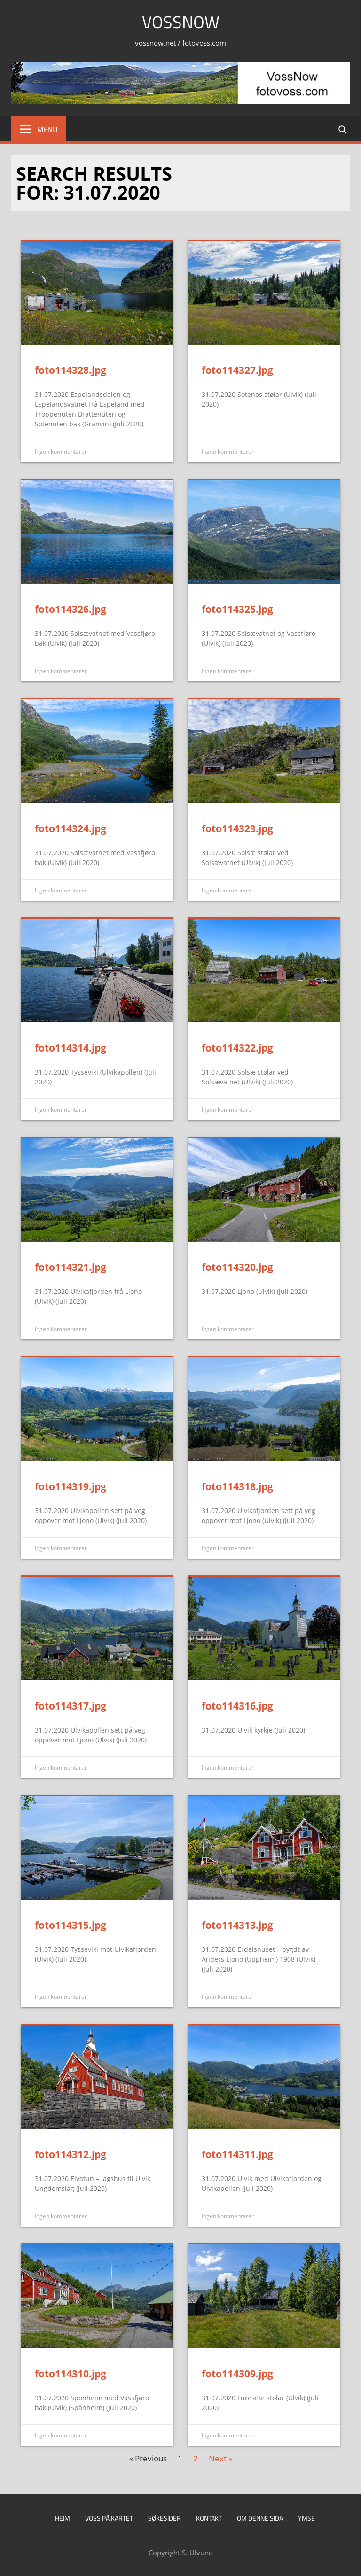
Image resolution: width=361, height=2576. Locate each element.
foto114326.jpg (70, 609)
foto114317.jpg (70, 1705)
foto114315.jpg (70, 1925)
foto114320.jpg (237, 1267)
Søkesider (164, 2518)
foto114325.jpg (237, 609)
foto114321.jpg (70, 1267)
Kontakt (209, 2518)
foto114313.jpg (237, 1925)
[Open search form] (343, 128)
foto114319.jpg (70, 1486)
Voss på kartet (109, 2518)
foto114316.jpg (237, 1705)
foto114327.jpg (237, 370)
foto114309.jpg (237, 2373)
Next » (220, 2458)
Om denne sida (260, 2518)
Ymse (306, 2518)
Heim (62, 2518)
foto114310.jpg (70, 2373)
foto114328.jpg (70, 370)
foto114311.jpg (237, 2154)
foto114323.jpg (237, 828)
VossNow (181, 22)
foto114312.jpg (70, 2154)
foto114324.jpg (70, 828)
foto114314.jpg (70, 1047)
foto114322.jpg (237, 1047)
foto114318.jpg (237, 1486)
